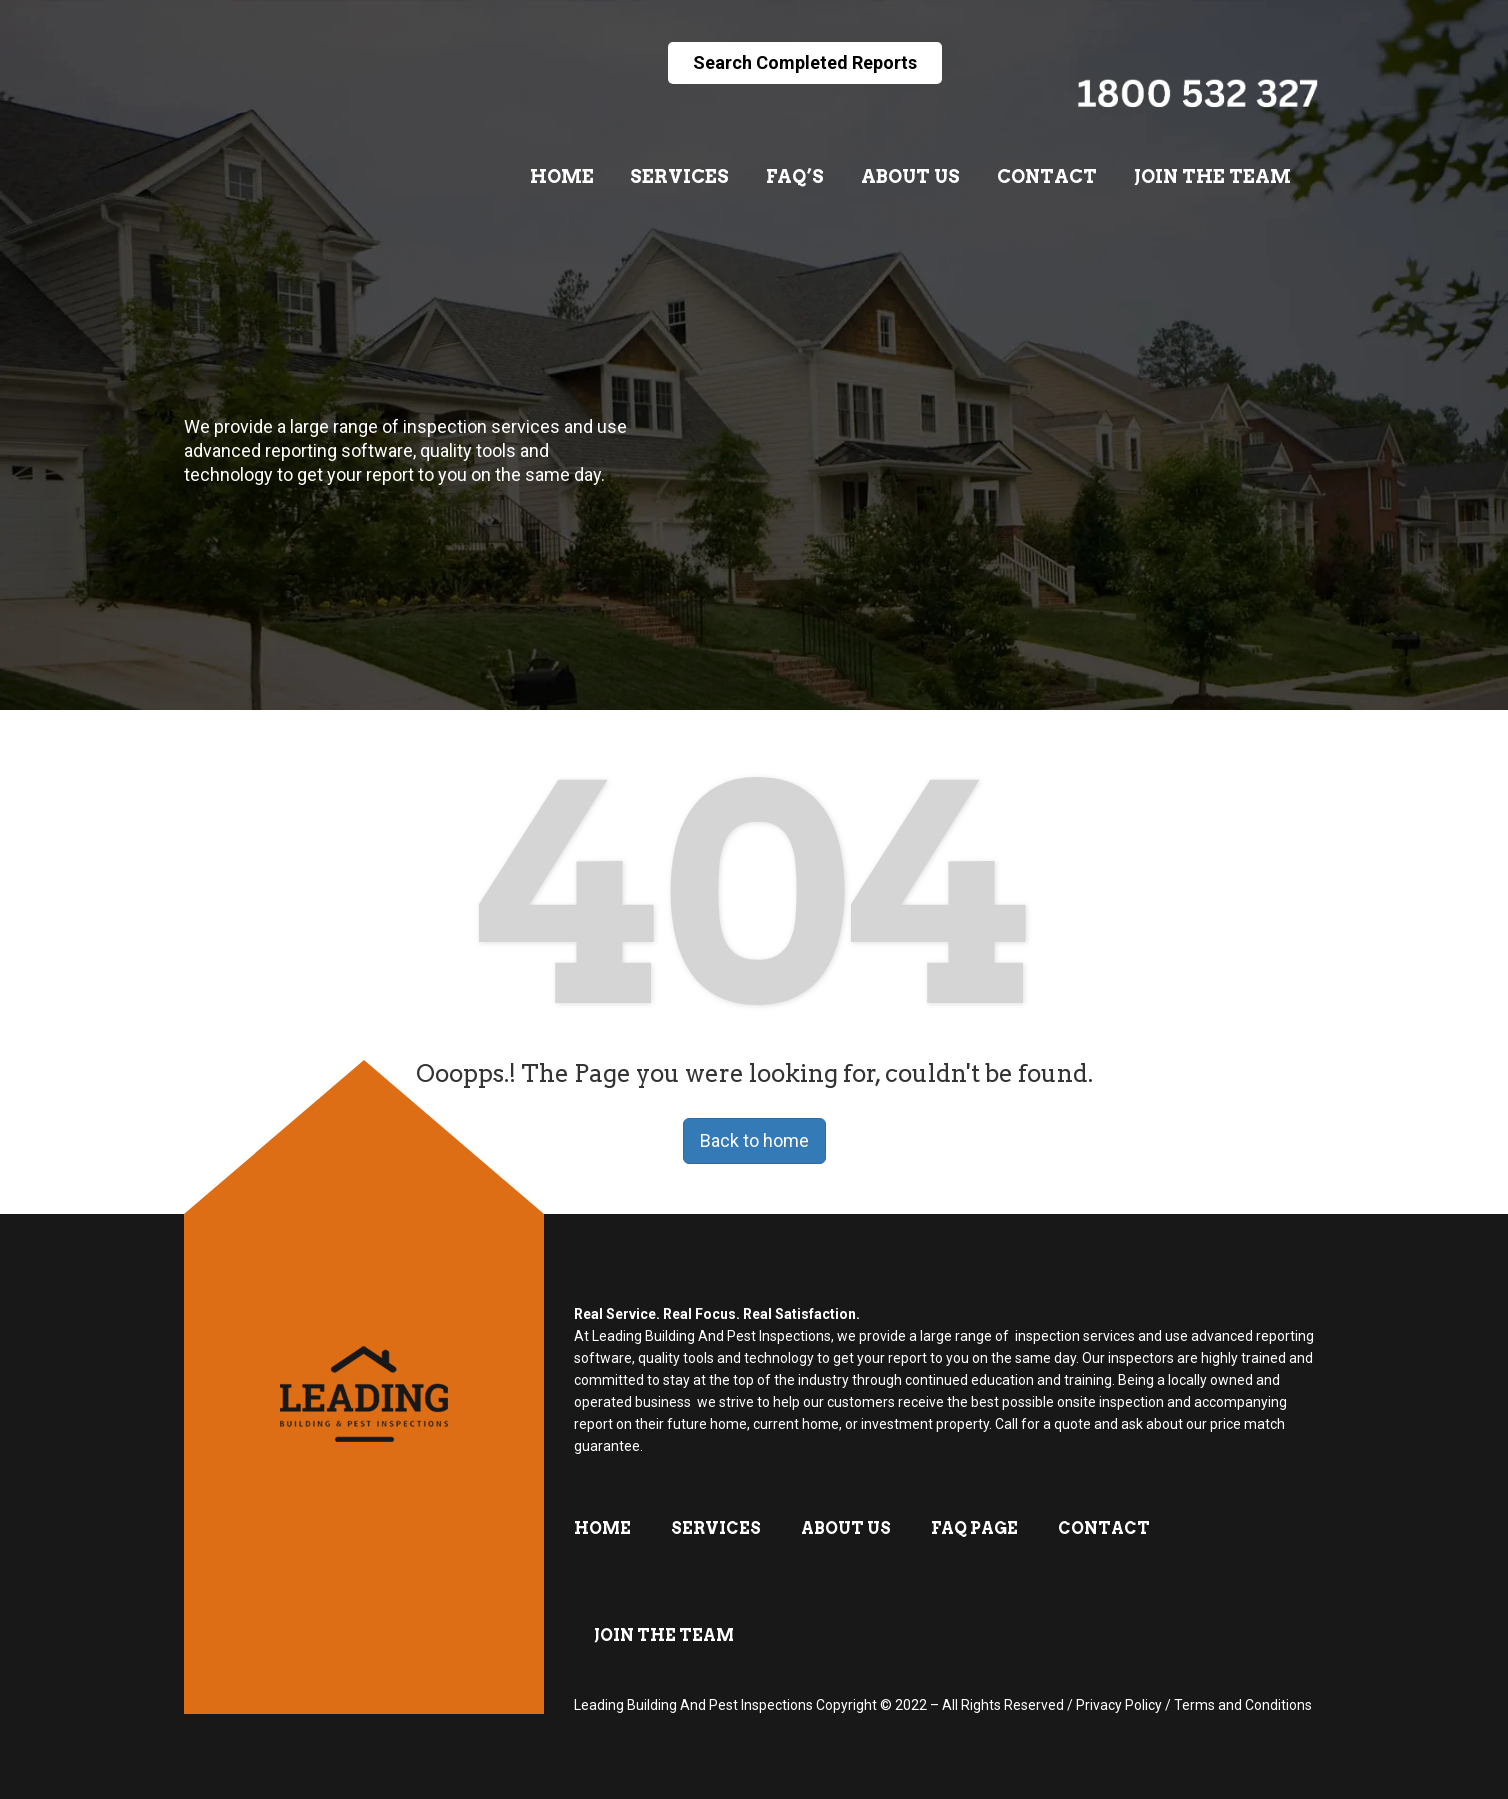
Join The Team (1212, 176)
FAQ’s (795, 176)
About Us (910, 176)
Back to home (754, 1140)
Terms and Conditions (1243, 1705)
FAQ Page (974, 1528)
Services (679, 176)
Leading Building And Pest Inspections (693, 1705)
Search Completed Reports (805, 62)
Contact (1047, 176)
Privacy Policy (1119, 1705)
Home (562, 176)
